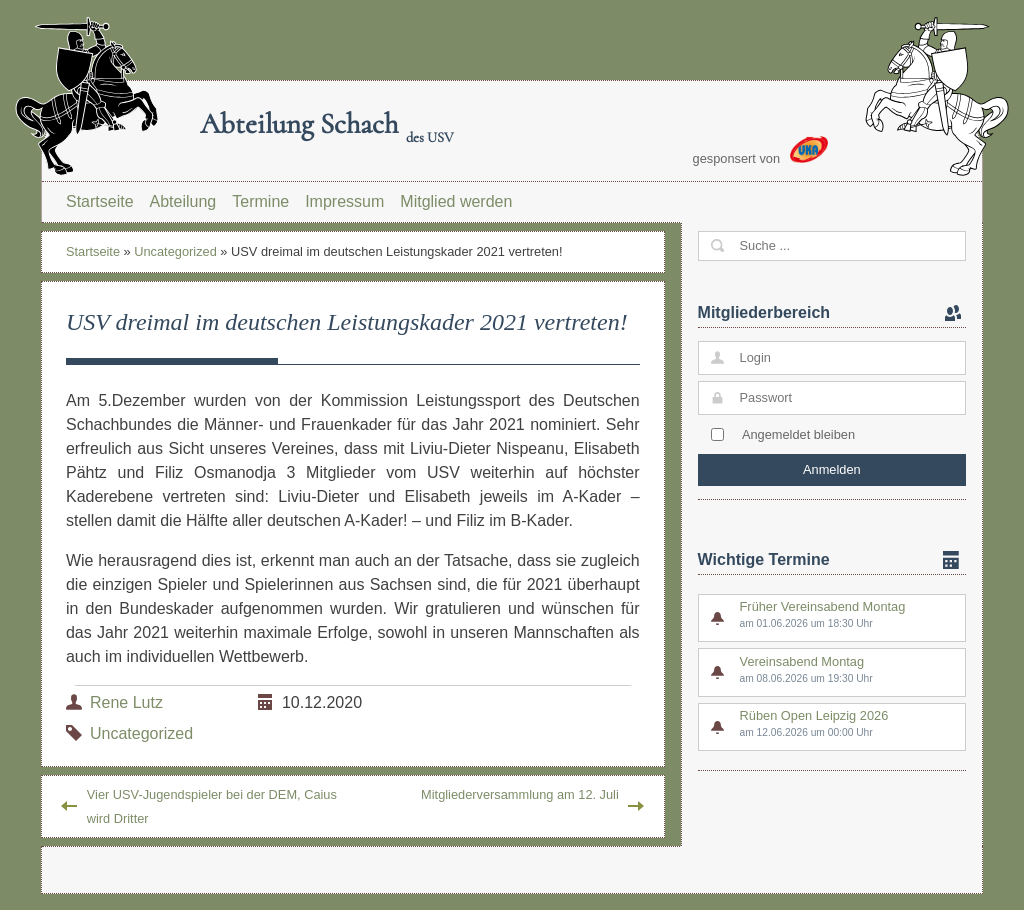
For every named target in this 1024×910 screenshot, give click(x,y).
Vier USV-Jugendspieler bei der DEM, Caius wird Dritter (212, 806)
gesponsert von (761, 151)
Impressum (344, 201)
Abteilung (183, 201)
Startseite (100, 201)
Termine (260, 201)
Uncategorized (175, 251)
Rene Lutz (126, 702)
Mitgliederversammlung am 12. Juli (520, 794)
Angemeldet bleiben (798, 434)
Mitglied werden (456, 201)
